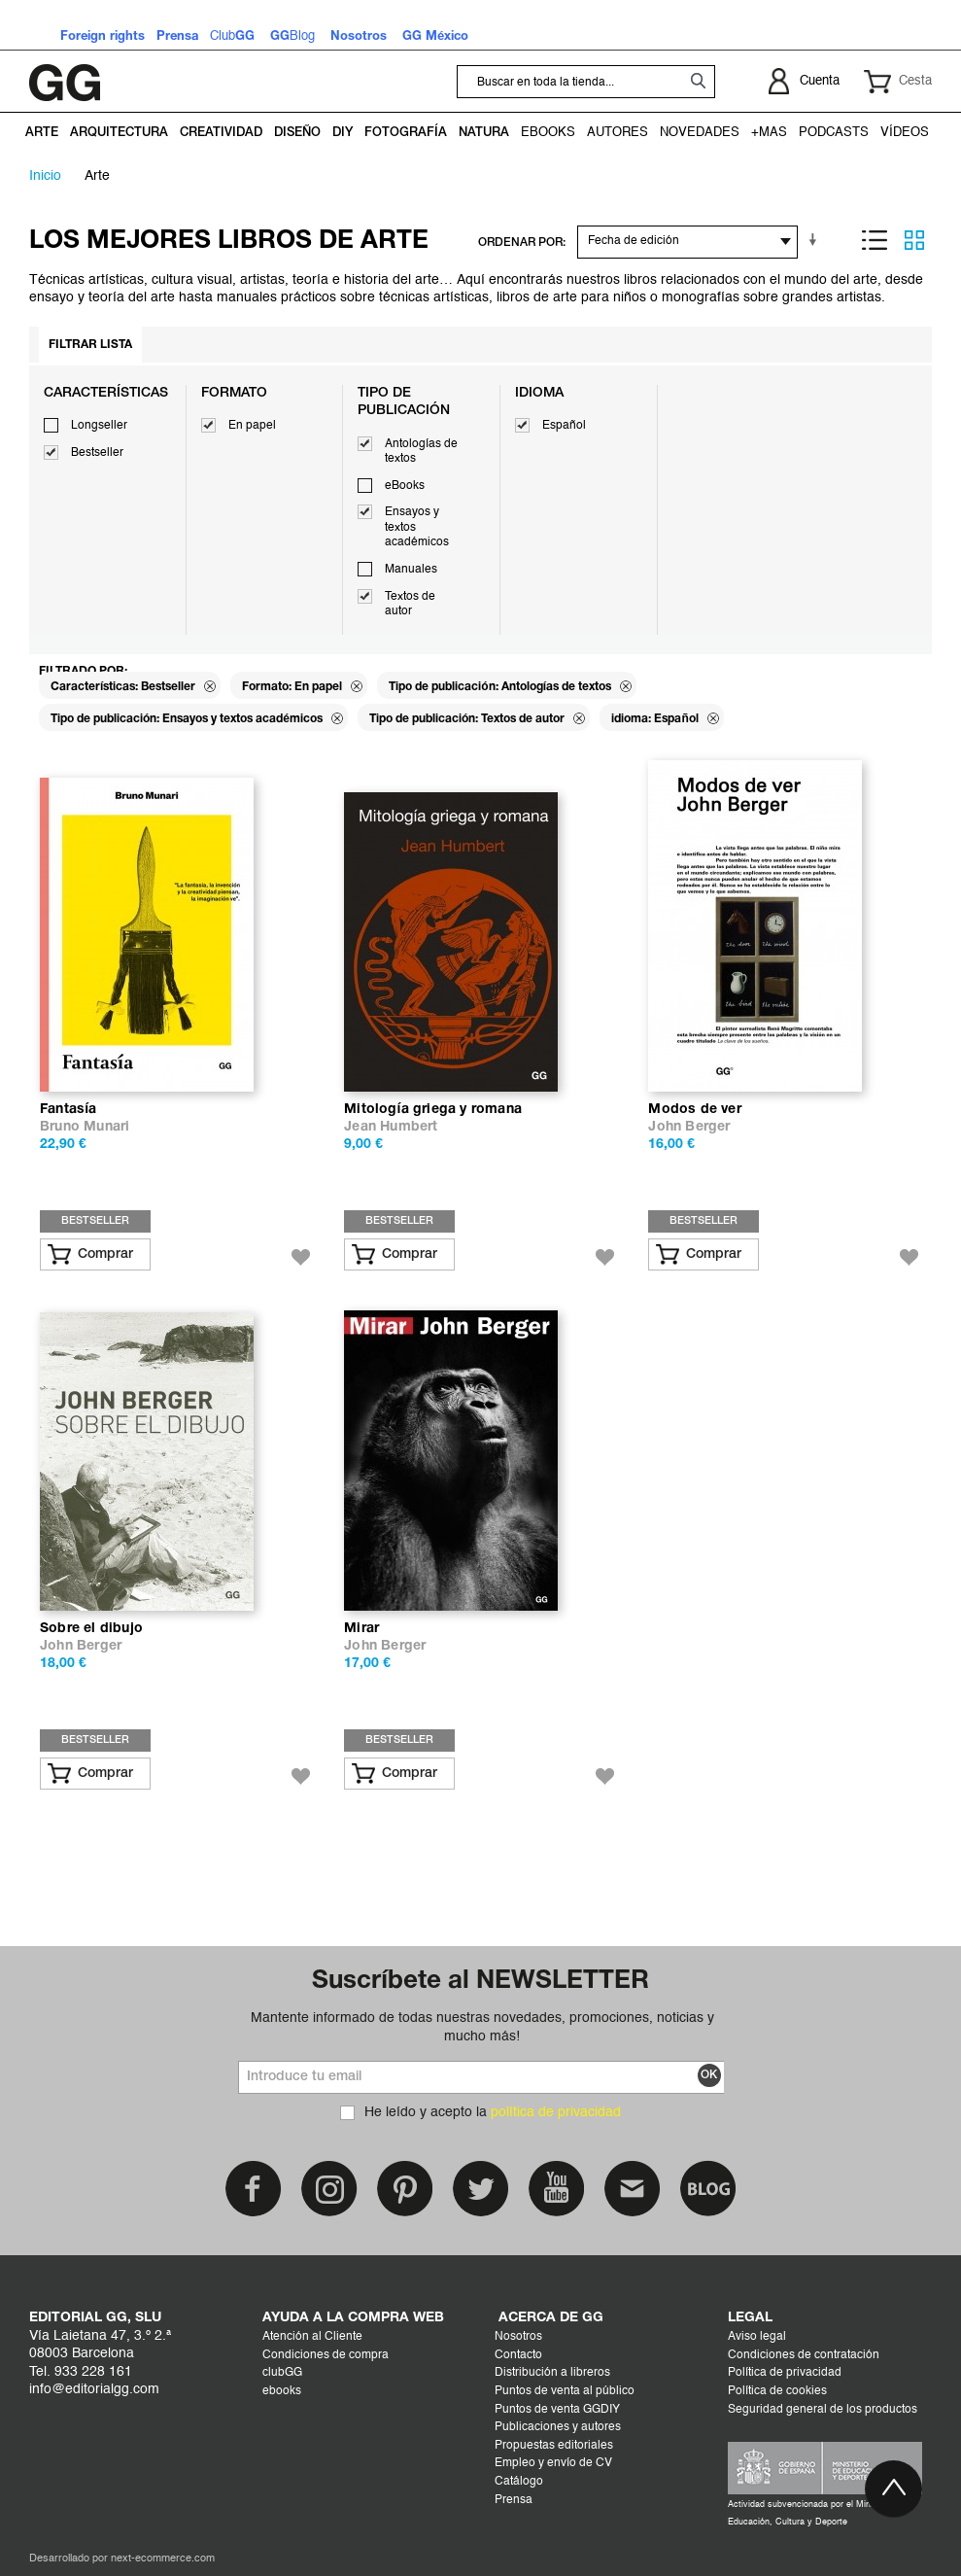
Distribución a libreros (552, 2373)
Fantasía (68, 1109)
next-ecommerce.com (163, 2559)
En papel (252, 426)
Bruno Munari (84, 1127)
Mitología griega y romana (433, 1109)
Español (564, 426)
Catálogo (519, 2482)
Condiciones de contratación (803, 2355)
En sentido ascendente (816, 240)
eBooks (405, 486)
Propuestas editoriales (554, 2446)
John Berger (689, 1127)
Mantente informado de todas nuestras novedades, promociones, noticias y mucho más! (482, 2026)
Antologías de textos (421, 452)
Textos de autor (410, 604)
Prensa (513, 2500)
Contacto (518, 2355)
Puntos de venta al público (565, 2391)
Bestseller (97, 453)
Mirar (361, 1628)
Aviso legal (757, 2337)
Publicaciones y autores (558, 2427)
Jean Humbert (390, 1127)
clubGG (282, 2373)
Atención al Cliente (312, 2337)
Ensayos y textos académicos (417, 527)
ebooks (281, 2391)
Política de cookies (777, 2391)
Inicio (45, 176)
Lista (874, 240)
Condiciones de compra (325, 2355)
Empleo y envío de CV (553, 2463)
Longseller (99, 426)
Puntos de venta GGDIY (557, 2410)
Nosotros (518, 2337)
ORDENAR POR (520, 242)
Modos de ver (694, 1109)
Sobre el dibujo (91, 1628)
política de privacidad (556, 2112)
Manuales (411, 569)
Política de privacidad (784, 2373)
